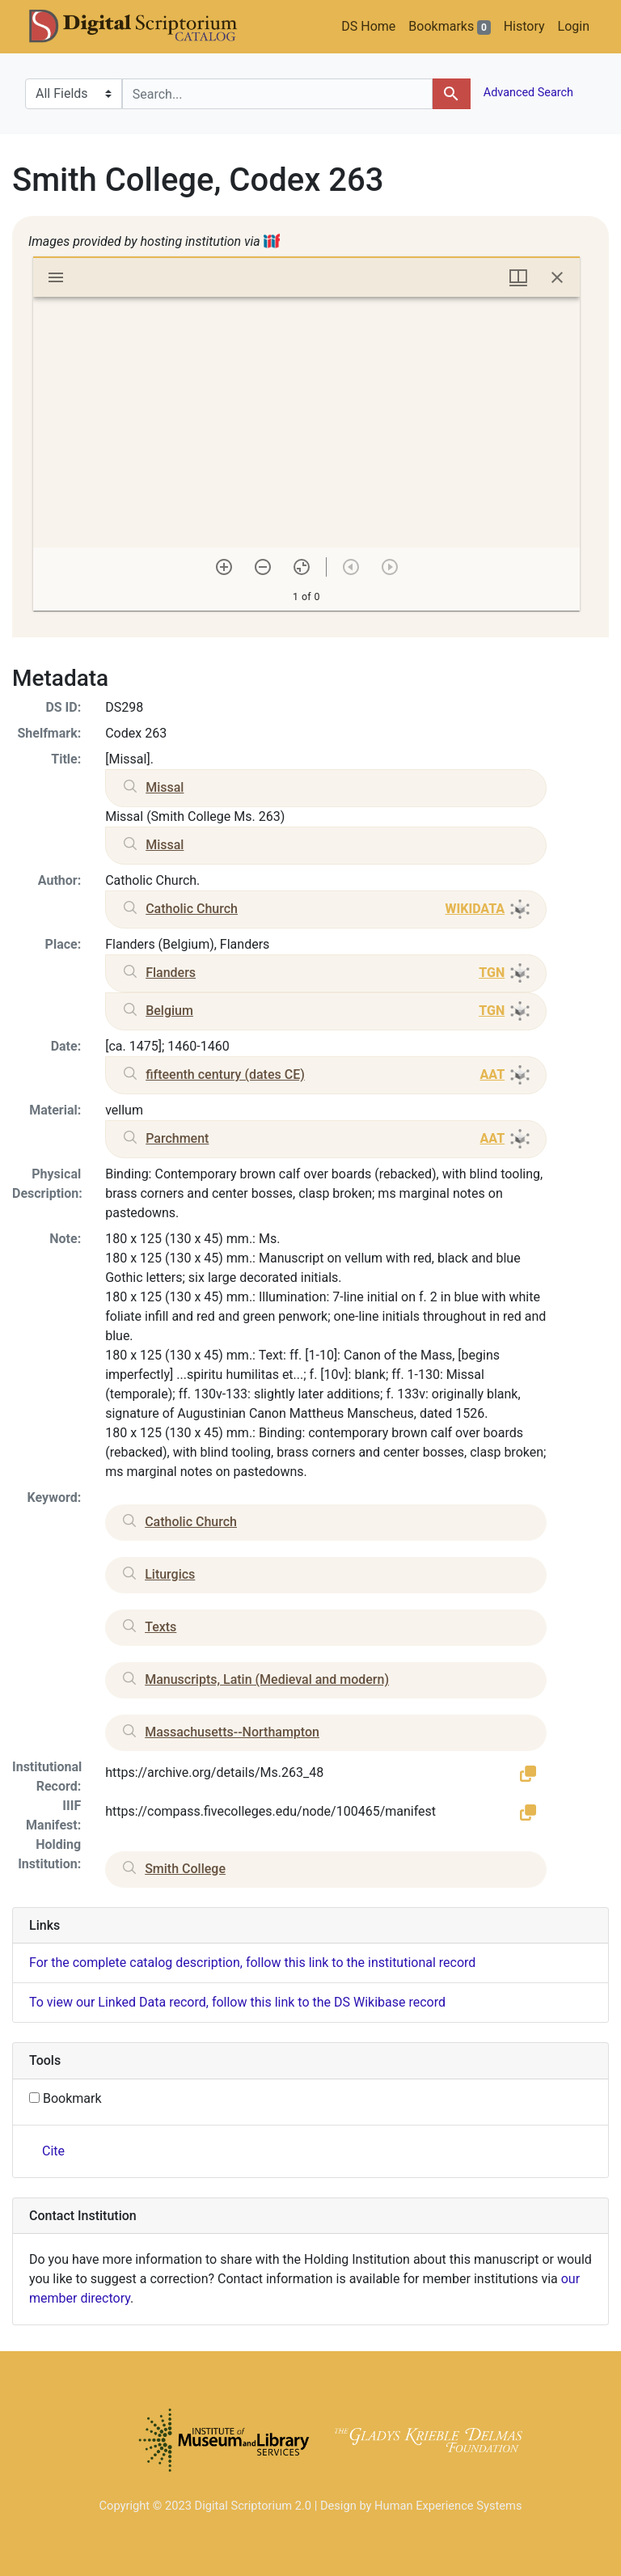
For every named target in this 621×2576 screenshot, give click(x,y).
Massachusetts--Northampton (232, 1732)
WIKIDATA (475, 908)
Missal (165, 787)
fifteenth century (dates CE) (225, 1074)
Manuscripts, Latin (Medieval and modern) (267, 1679)
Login (573, 26)
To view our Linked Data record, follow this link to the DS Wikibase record (237, 2002)
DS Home (368, 26)
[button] (528, 1773)
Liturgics (170, 1574)
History (524, 26)
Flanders (171, 972)
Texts (160, 1627)
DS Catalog (146, 26)
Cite (53, 2151)
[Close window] (557, 277)
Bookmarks (449, 27)
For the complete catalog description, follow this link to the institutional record (252, 1962)
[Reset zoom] (301, 567)
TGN (492, 972)
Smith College (185, 1868)
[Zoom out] (262, 567)
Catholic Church (192, 908)
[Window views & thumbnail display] (518, 277)
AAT (492, 1074)
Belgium (169, 1010)
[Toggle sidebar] (55, 277)
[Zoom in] (224, 567)
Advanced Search (526, 92)
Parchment (177, 1138)
